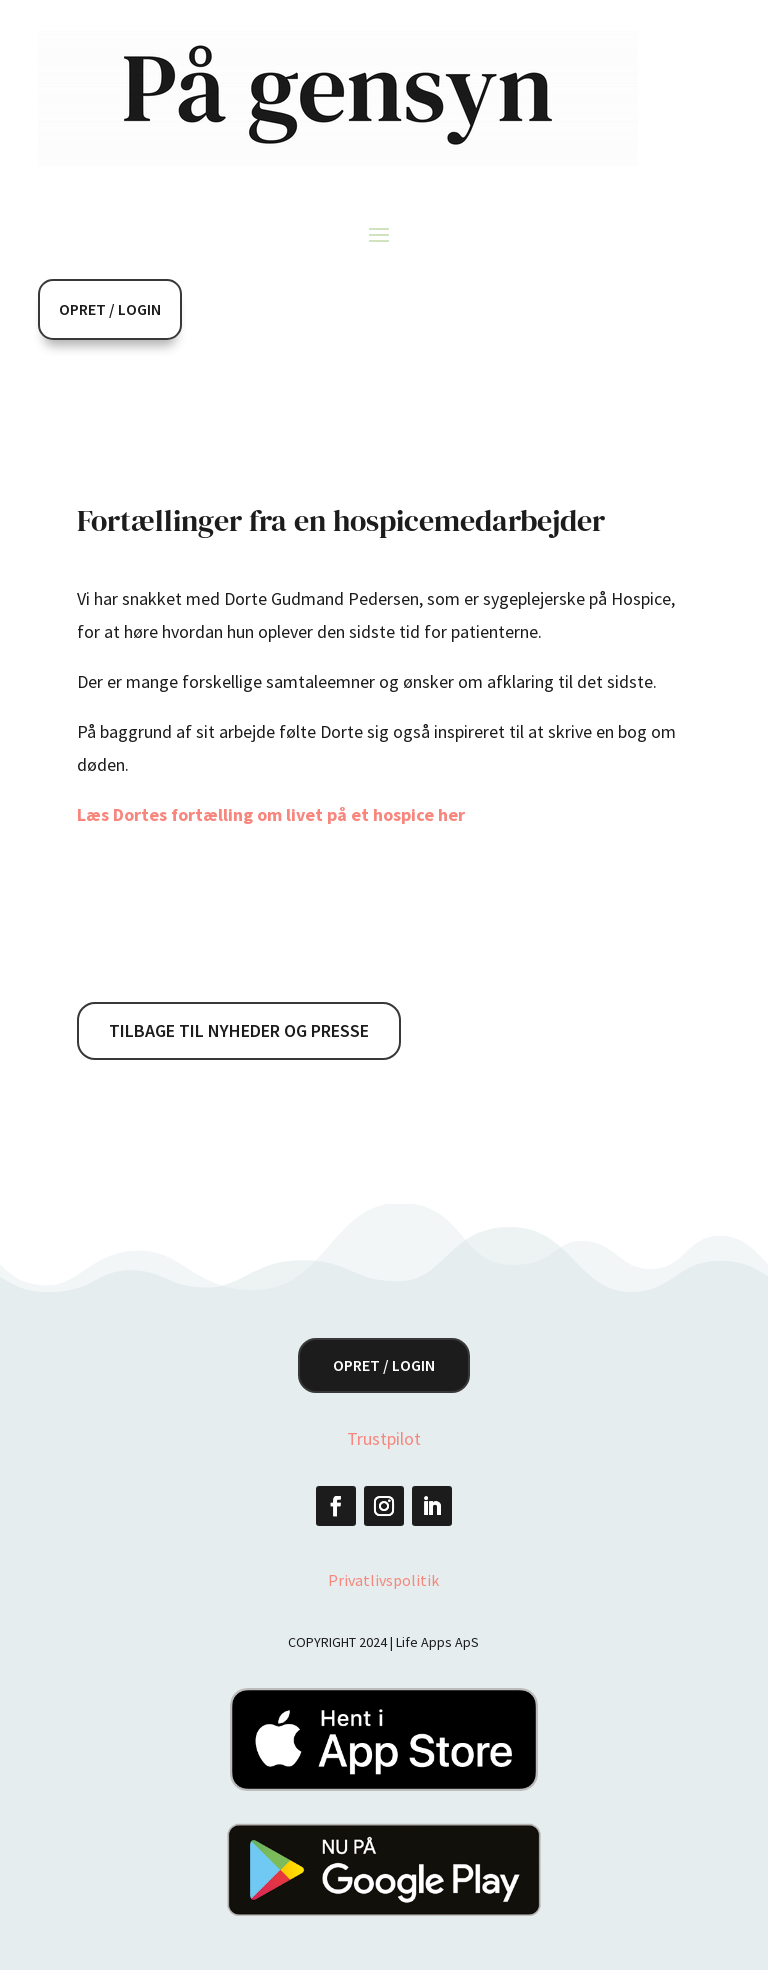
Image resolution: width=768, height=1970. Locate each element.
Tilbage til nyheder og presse (239, 1030)
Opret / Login (110, 309)
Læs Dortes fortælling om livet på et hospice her (273, 814)
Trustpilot (384, 1438)
